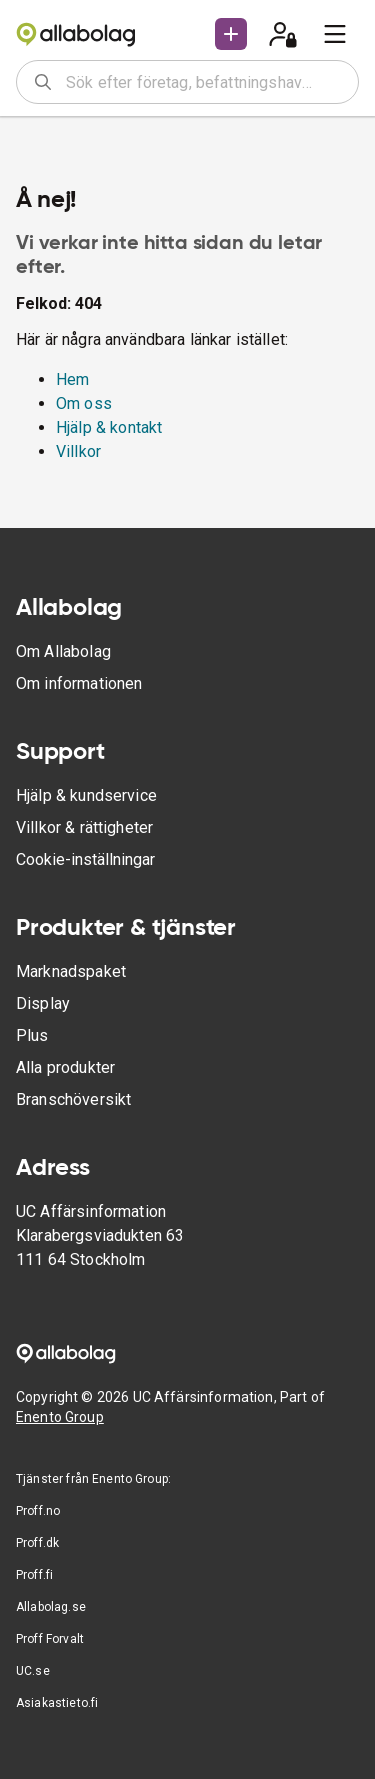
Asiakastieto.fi (57, 1703)
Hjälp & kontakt (109, 427)
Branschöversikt (73, 1099)
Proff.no (38, 1511)
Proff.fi (34, 1575)
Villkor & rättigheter (84, 827)
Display (43, 1003)
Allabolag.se (51, 1607)
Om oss (84, 403)
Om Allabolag (63, 651)
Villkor (78, 451)
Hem (72, 379)
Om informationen (79, 683)
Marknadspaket (71, 971)
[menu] (335, 34)
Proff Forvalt (50, 1639)
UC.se (33, 1671)
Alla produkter (65, 1067)
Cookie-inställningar (85, 859)
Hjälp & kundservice (86, 795)
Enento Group (60, 1417)
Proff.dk (37, 1543)
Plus (32, 1035)
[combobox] (205, 82)
